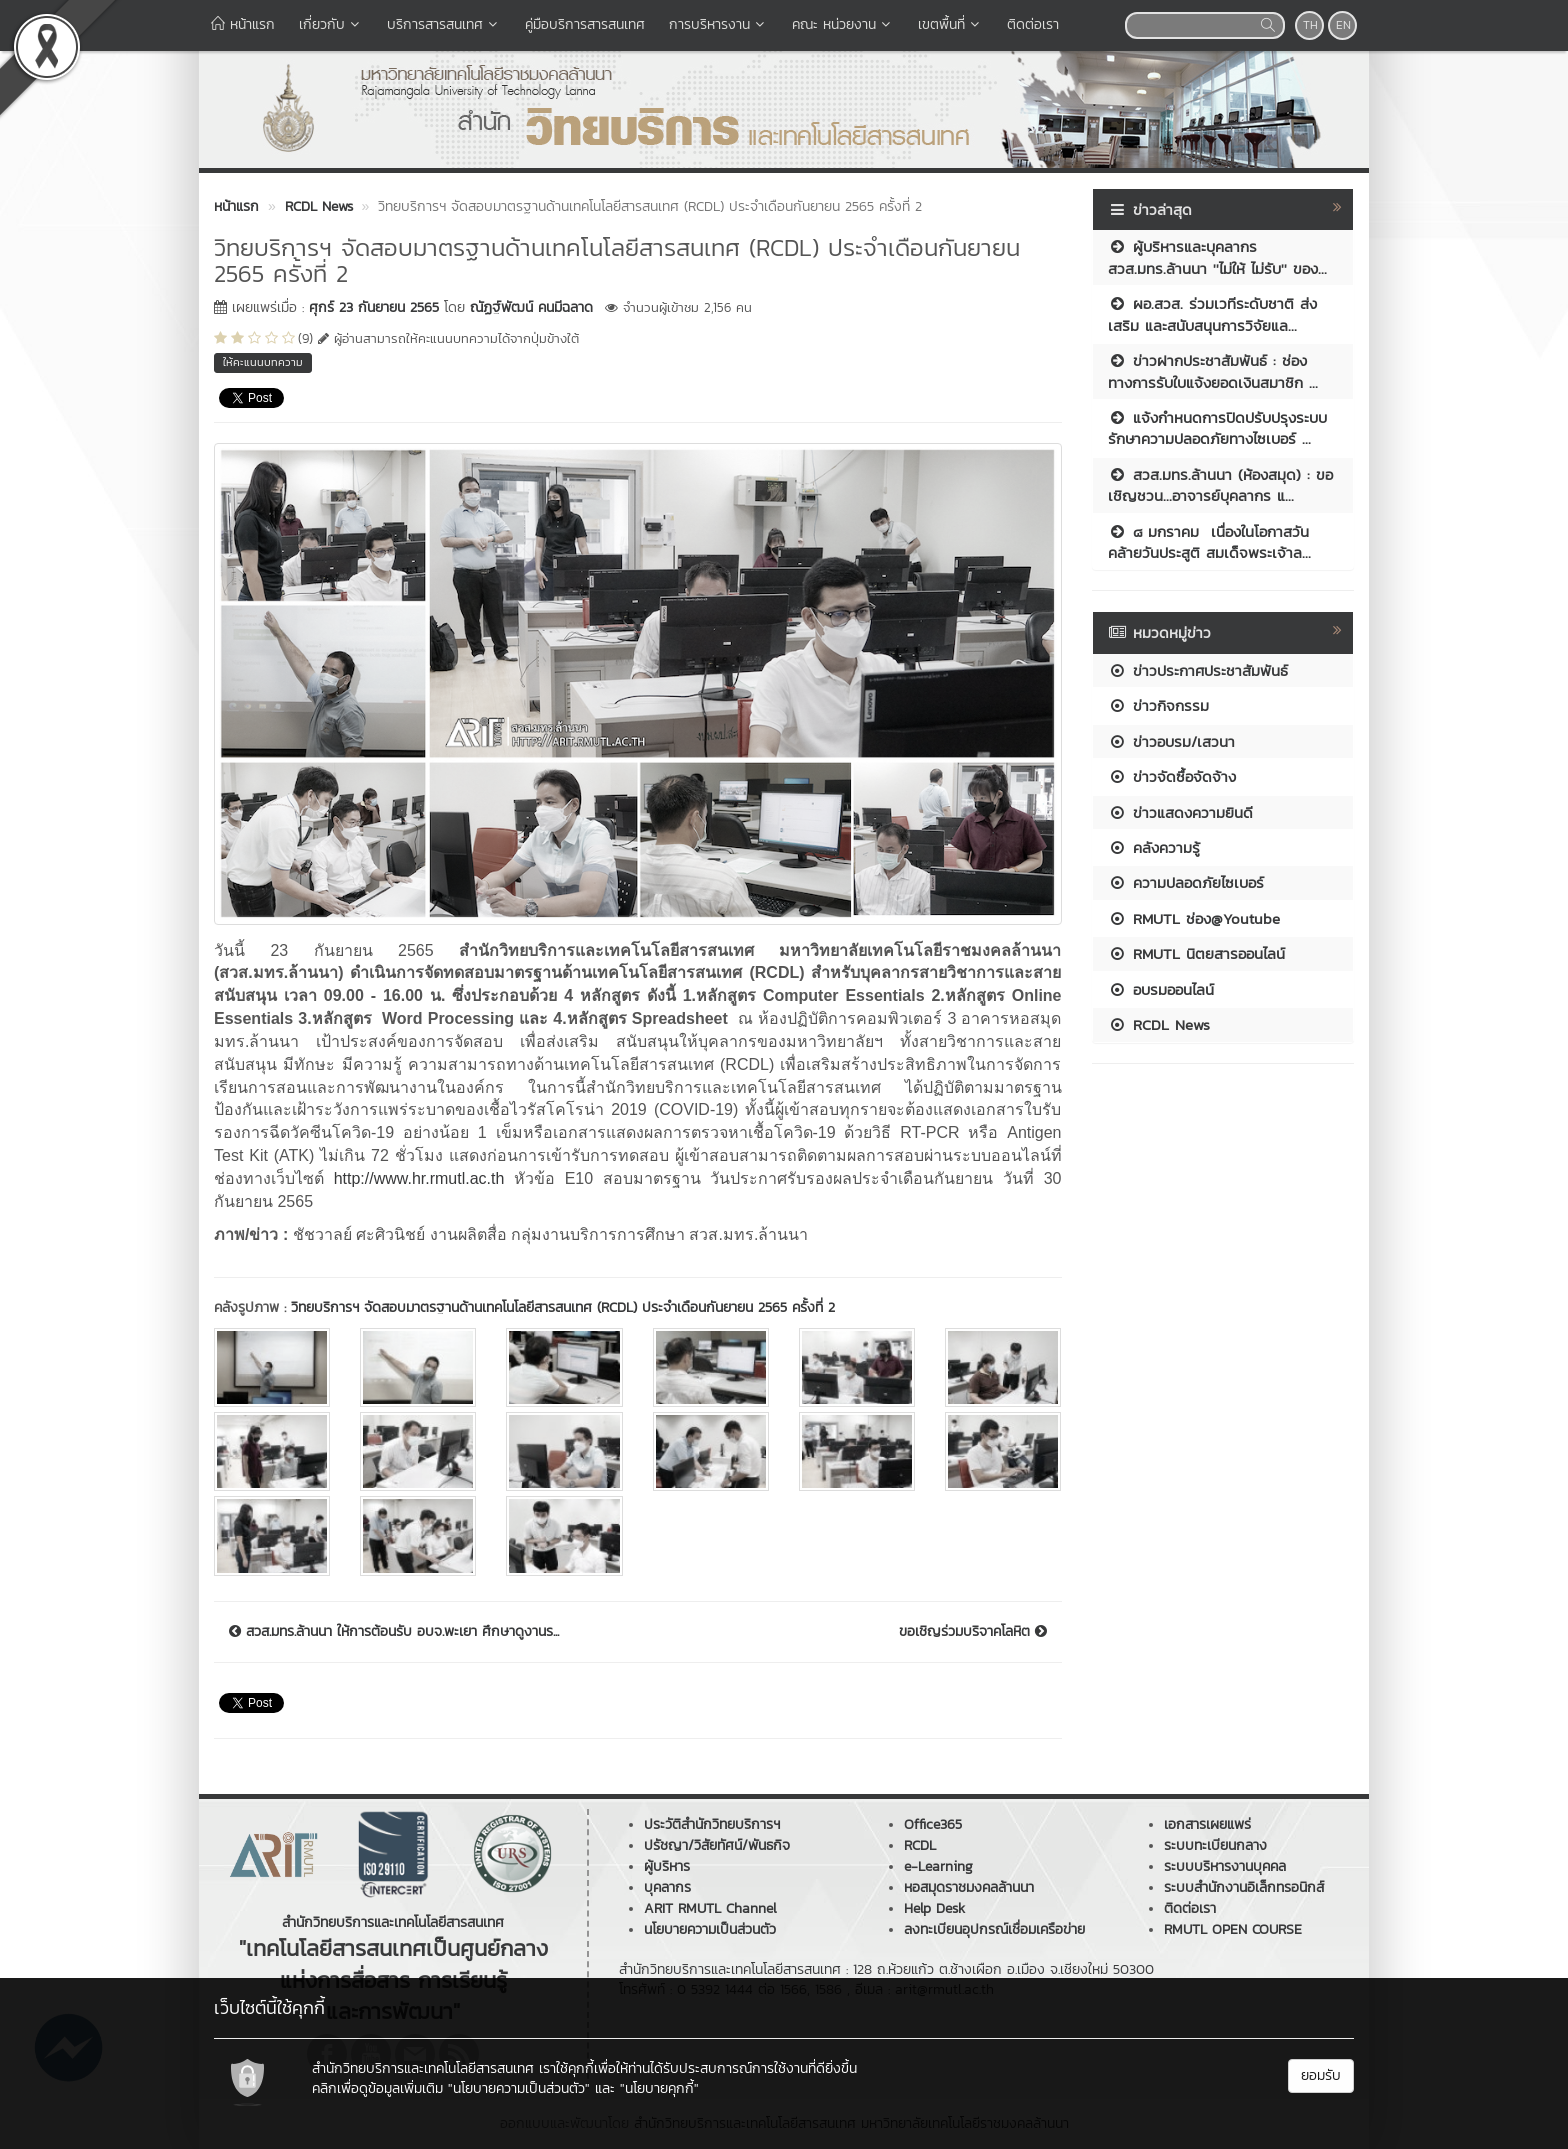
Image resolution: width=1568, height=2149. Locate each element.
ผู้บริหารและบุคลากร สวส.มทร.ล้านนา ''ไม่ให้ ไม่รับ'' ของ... (1217, 257)
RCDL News (1159, 1024)
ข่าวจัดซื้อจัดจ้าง (1172, 776)
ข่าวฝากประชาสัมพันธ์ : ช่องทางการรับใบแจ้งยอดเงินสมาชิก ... (1213, 371)
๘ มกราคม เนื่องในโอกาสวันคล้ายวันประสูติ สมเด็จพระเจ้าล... (1209, 542)
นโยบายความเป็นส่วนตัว (710, 1929)
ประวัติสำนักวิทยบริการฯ (712, 1824)
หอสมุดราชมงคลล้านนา (969, 1887)
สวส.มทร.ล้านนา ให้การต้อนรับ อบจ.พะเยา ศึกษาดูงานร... (394, 1632)
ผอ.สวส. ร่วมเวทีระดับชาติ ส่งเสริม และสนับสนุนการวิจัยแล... (1212, 314)
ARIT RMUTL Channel (710, 1908)
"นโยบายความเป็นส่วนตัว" (519, 2088)
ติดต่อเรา (1033, 24)
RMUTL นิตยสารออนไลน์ (1196, 953)
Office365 (933, 1824)
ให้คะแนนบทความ (263, 362)
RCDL (920, 1845)
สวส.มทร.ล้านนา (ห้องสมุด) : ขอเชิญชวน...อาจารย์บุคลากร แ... (1220, 485)
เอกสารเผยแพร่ (1207, 1824)
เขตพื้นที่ (950, 24)
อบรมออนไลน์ (1161, 989)
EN (1343, 25)
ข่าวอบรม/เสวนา (1171, 741)
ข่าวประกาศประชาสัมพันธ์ (1198, 670)
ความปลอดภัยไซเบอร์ (1186, 882)
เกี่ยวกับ (331, 24)
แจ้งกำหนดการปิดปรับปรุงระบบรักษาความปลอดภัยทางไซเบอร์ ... (1217, 428)
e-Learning (938, 1866)
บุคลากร (667, 1887)
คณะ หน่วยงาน (843, 24)
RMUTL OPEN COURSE (1233, 1929)
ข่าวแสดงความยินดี (1180, 812)
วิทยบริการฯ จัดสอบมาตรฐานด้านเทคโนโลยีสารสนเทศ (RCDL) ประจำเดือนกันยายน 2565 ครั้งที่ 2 (563, 1307)
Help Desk (934, 1908)
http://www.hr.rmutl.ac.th (419, 1178)
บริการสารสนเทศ (444, 24)
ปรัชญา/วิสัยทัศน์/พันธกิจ (717, 1845)
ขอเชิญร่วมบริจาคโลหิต (973, 1632)
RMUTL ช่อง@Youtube (1194, 918)
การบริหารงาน (718, 24)
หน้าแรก (243, 24)
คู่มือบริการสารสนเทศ (585, 24)
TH (1310, 25)
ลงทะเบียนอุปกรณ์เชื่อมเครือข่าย (994, 1929)
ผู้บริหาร (667, 1866)
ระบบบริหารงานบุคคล (1225, 1866)
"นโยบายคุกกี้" (659, 2088)
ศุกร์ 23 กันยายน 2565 (374, 307)
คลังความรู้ (1154, 847)
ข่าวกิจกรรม (1158, 705)
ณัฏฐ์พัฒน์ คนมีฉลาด (531, 307)
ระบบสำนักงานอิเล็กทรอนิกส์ (1244, 1887)
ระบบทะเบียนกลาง (1215, 1845)
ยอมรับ (1321, 2075)
